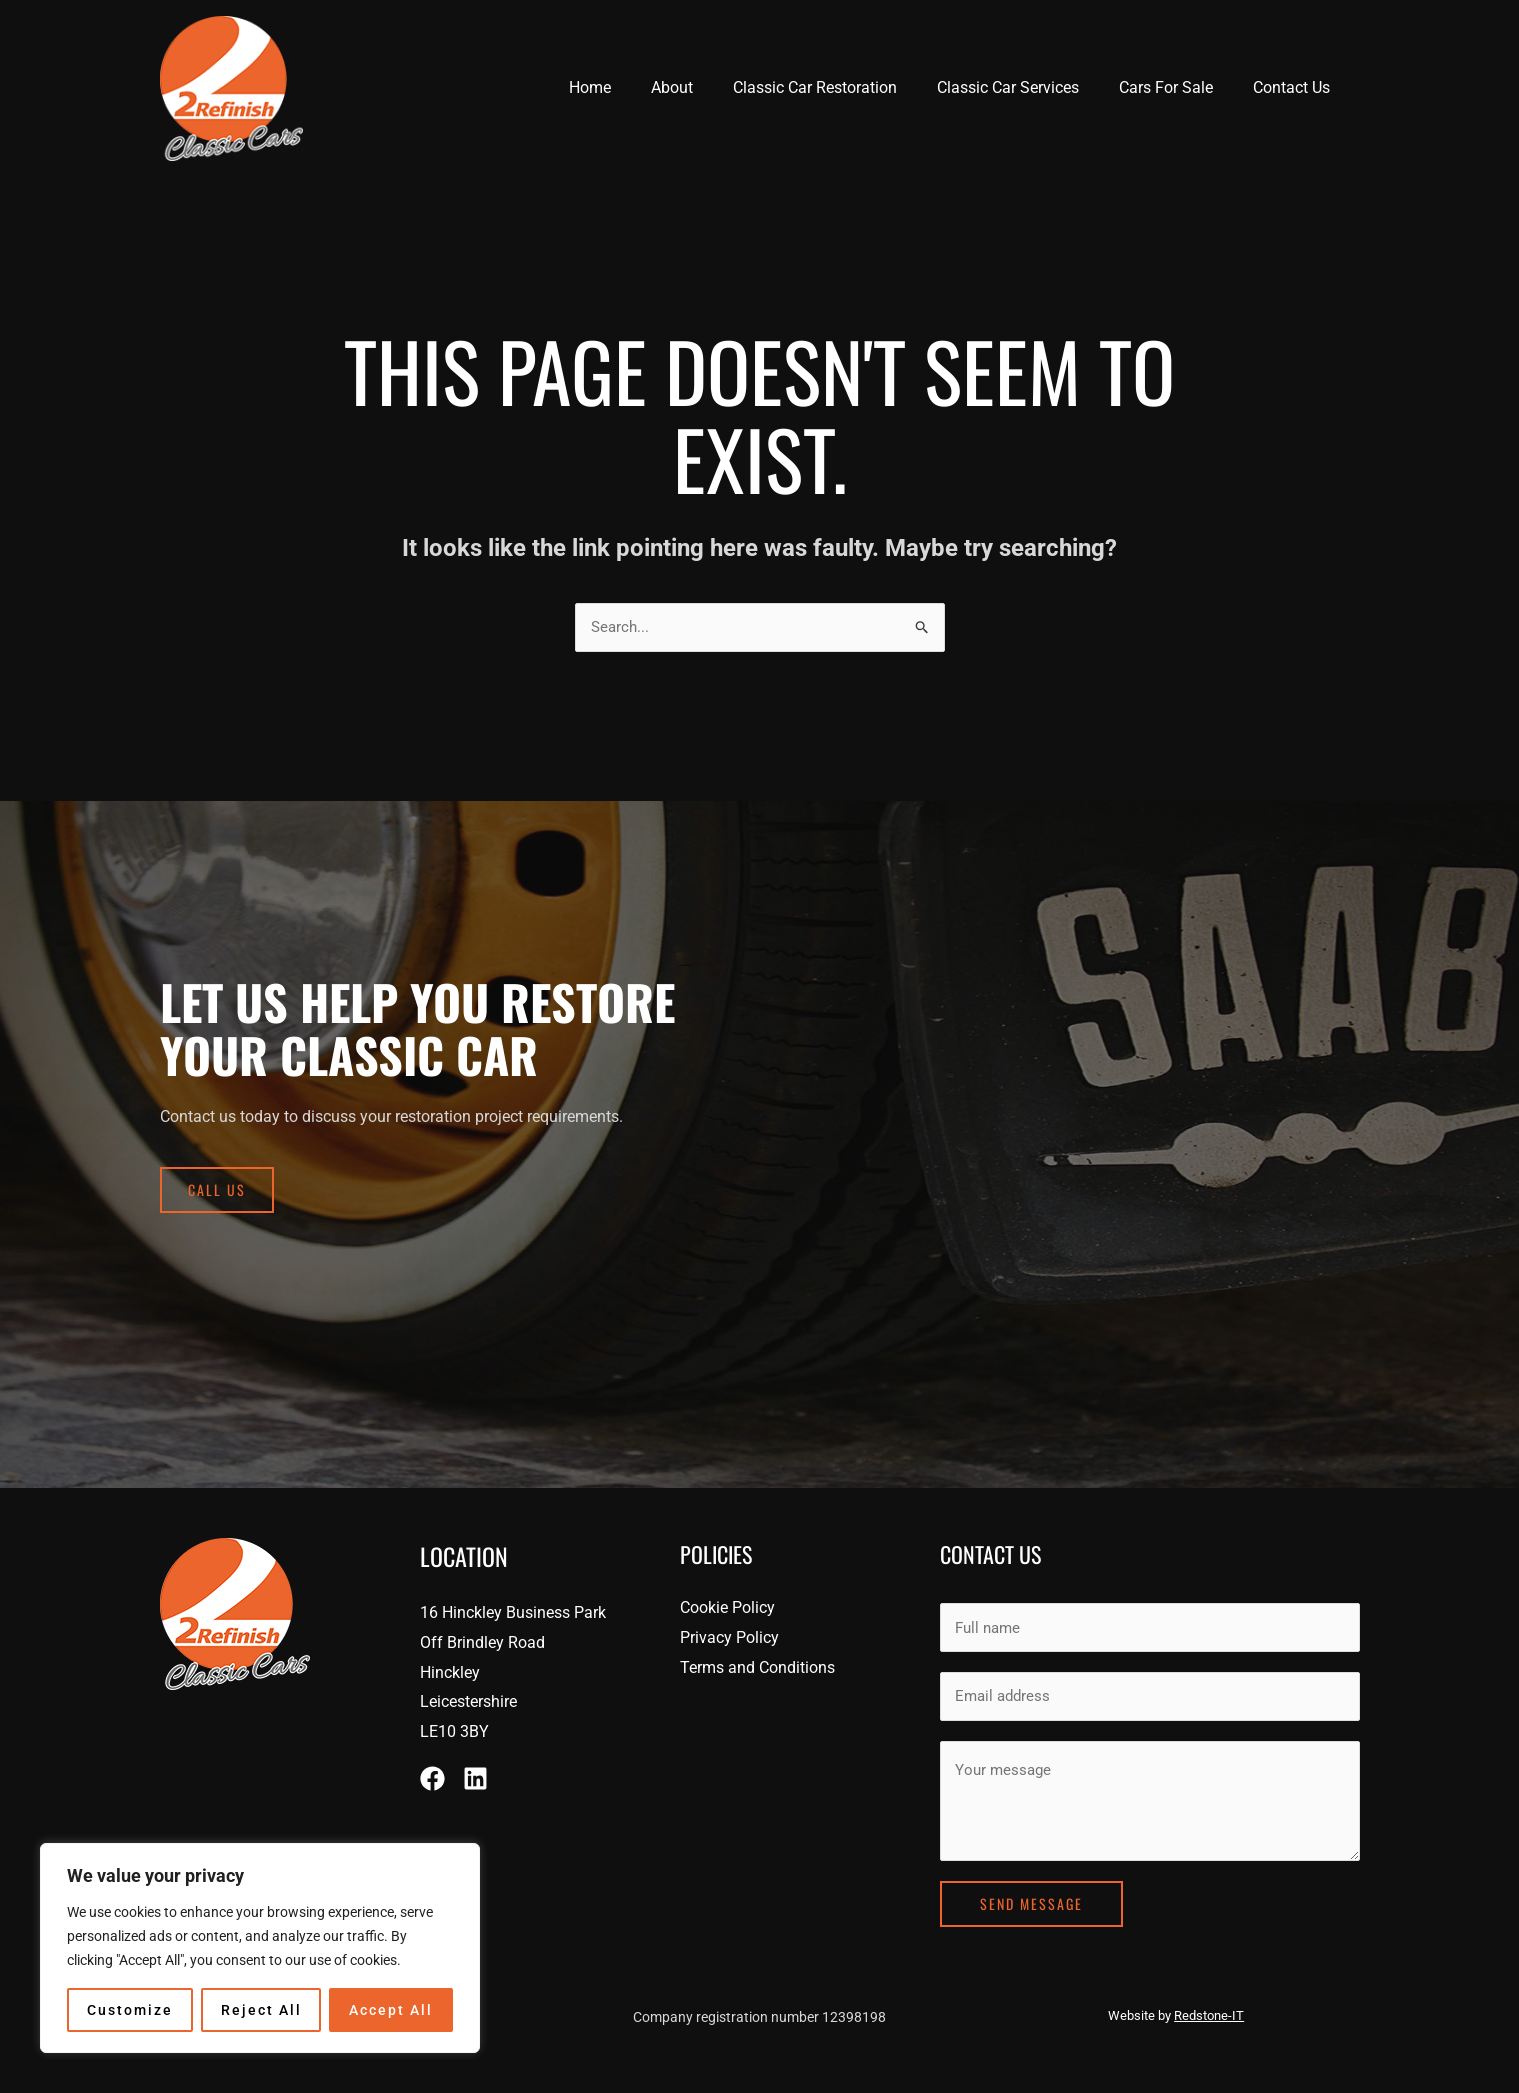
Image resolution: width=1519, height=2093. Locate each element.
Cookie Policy (727, 1604)
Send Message (1031, 1892)
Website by (1176, 2004)
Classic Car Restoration (843, 87)
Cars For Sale (1178, 87)
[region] (260, 1948)
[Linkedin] (475, 1774)
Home (634, 87)
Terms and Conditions (757, 1663)
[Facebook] (432, 1774)
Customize (130, 2010)
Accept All (391, 2010)
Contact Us (1295, 87)
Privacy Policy (729, 1633)
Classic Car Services (1028, 87)
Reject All (261, 2010)
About (708, 87)
